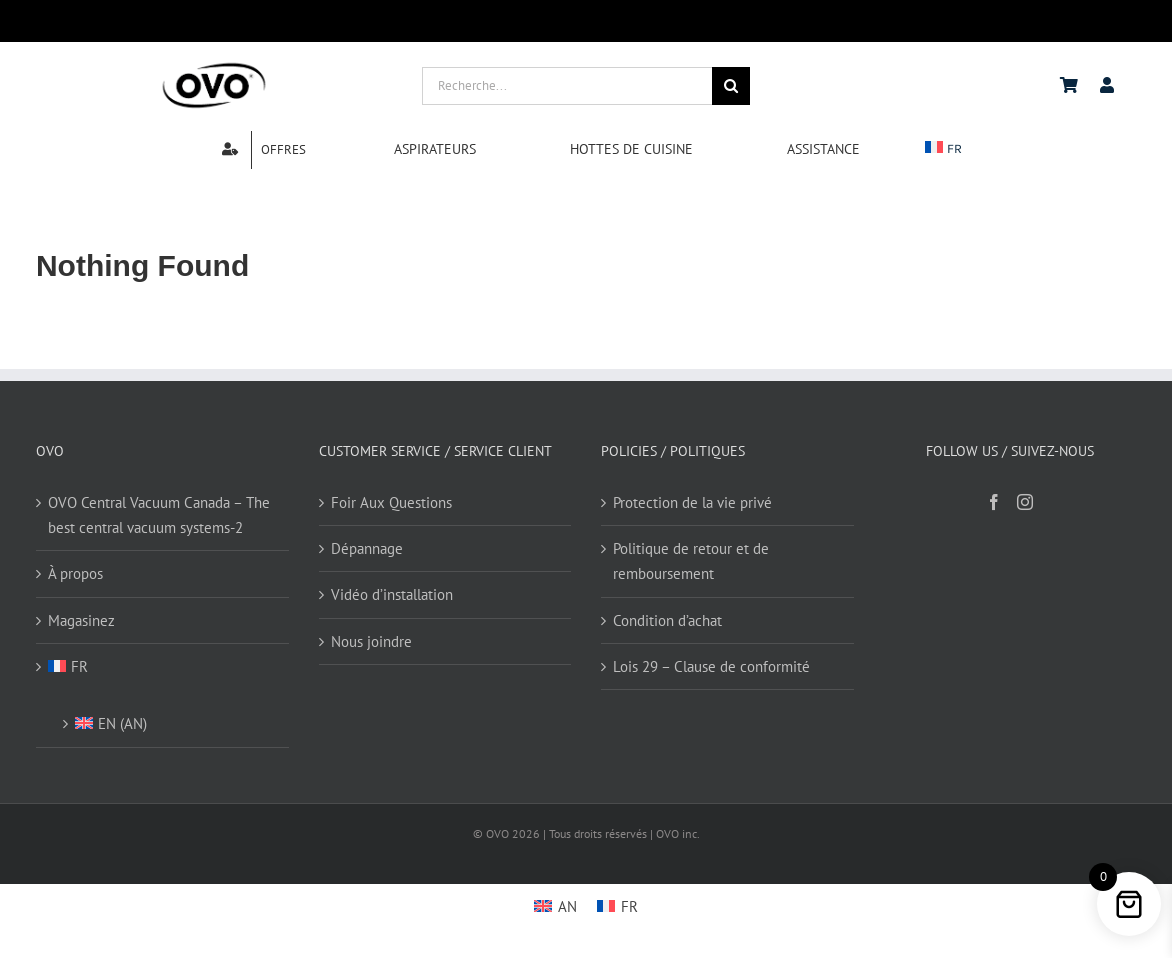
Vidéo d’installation (392, 594)
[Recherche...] (567, 86)
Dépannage (367, 548)
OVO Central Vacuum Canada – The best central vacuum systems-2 (159, 515)
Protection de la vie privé (692, 502)
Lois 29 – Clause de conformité (711, 666)
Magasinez (81, 620)
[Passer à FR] (617, 906)
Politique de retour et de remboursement (691, 561)
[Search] (731, 86)
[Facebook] (994, 502)
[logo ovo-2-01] (214, 65)
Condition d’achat (667, 620)
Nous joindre (371, 641)
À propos (75, 573)
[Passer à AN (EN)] (172, 717)
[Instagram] (1025, 502)
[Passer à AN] (555, 906)
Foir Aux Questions (391, 502)
